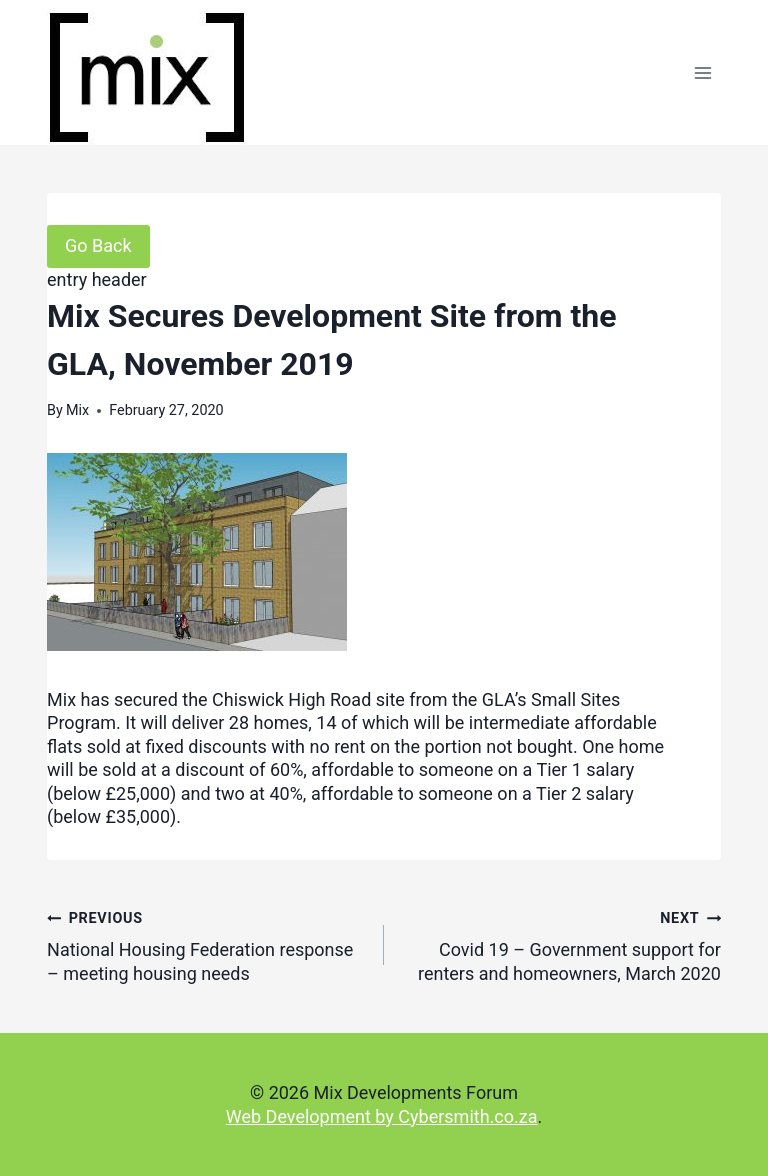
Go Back (98, 245)
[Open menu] (702, 72)
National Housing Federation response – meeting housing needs (206, 944)
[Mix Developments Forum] (147, 77)
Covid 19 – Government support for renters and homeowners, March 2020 (561, 944)
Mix (77, 410)
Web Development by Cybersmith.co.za (382, 1116)
